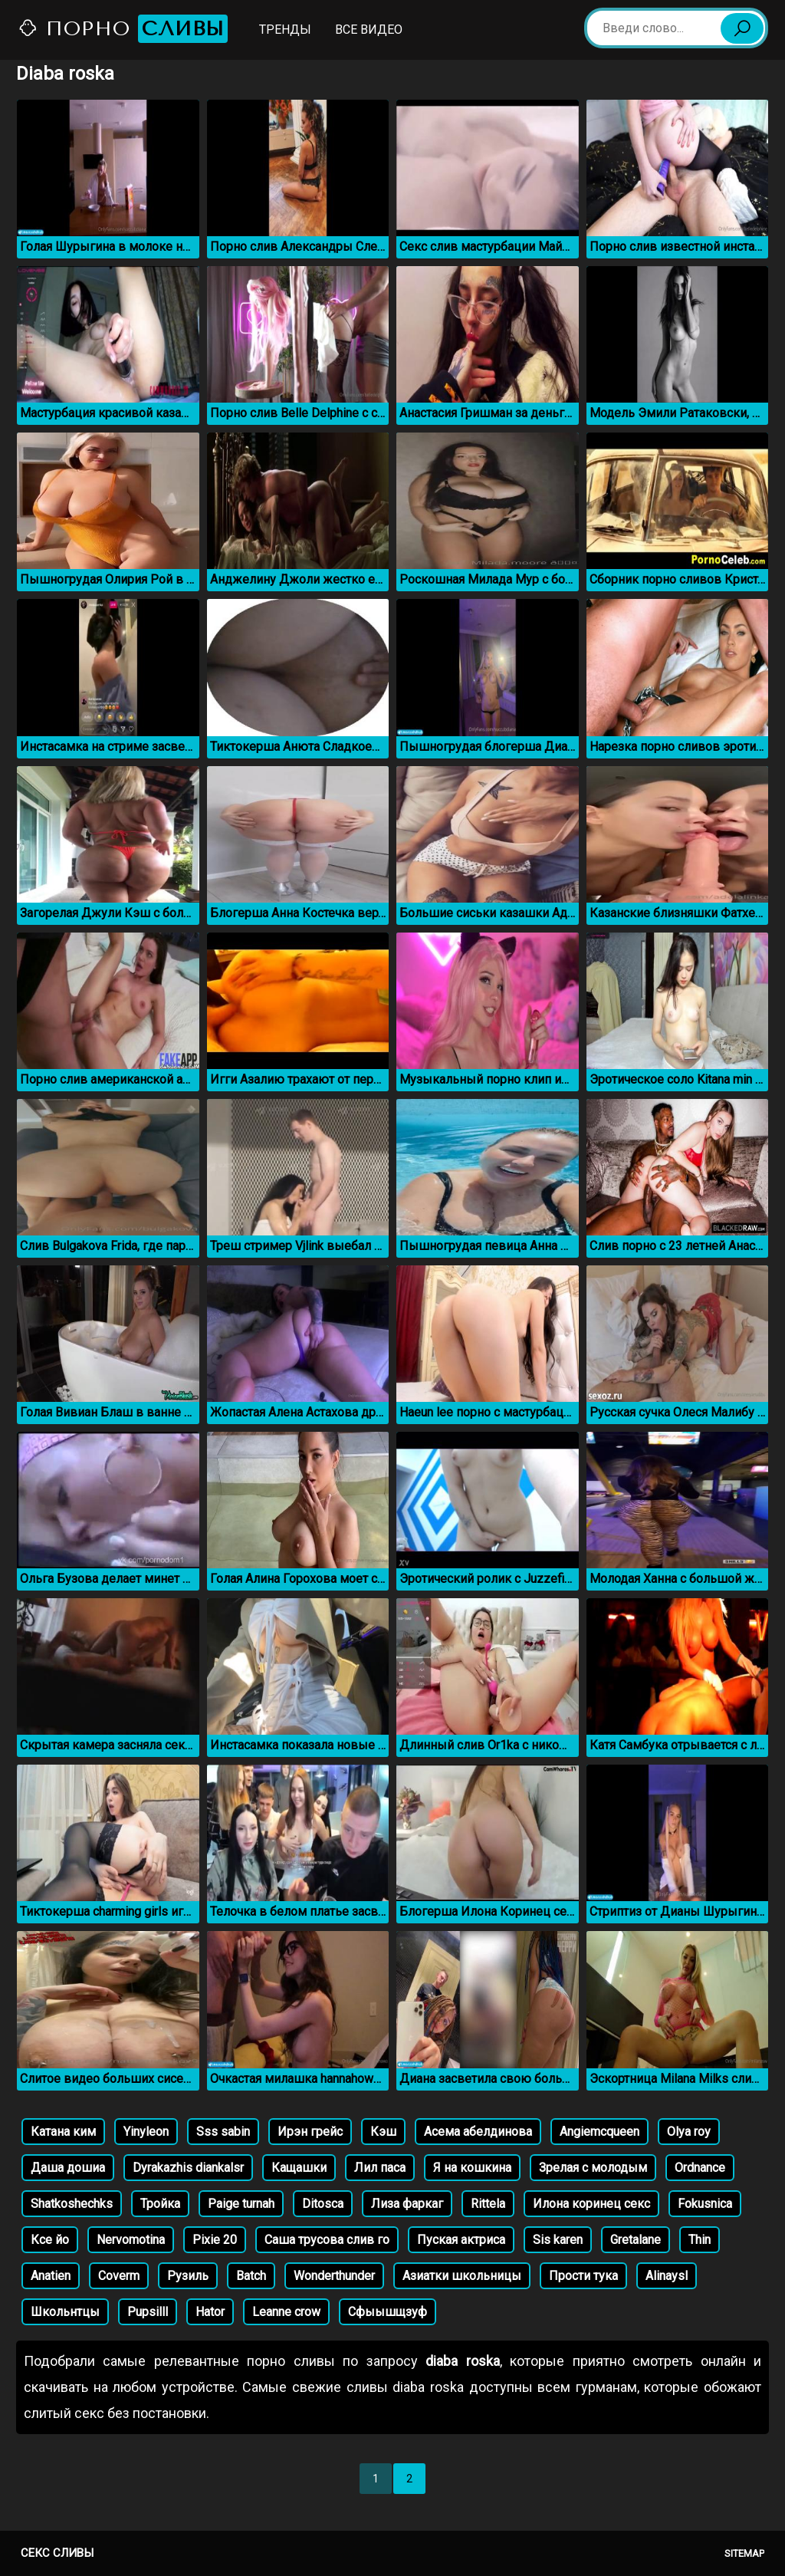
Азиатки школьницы (461, 2275)
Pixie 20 (214, 2239)
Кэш (383, 2131)
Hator (210, 2312)
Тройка (160, 2203)
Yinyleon (146, 2131)
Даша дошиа (68, 2167)
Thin (699, 2239)
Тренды (285, 29)
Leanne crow (286, 2312)
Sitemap (744, 2553)
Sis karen (558, 2239)
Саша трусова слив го (326, 2239)
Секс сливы (57, 2553)
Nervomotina (131, 2239)
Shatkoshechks (72, 2203)
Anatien (51, 2275)
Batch (251, 2275)
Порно (123, 29)
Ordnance (700, 2167)
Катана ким (63, 2131)
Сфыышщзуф (387, 2312)
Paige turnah (241, 2203)
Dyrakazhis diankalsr (188, 2167)
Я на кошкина (472, 2167)
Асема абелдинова (478, 2131)
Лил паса (380, 2167)
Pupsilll (147, 2312)
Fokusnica (705, 2203)
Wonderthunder (334, 2275)
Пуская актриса (461, 2239)
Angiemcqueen (599, 2131)
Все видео (368, 29)
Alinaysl (666, 2275)
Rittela (488, 2203)
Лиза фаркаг (407, 2203)
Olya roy (689, 2131)
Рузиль (188, 2275)
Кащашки (299, 2167)
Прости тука (583, 2275)
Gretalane (635, 2239)
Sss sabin (223, 2131)
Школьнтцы (65, 2312)
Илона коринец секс (591, 2203)
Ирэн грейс (310, 2131)
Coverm (119, 2275)
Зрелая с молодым (593, 2167)
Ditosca (322, 2203)
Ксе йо (50, 2239)
